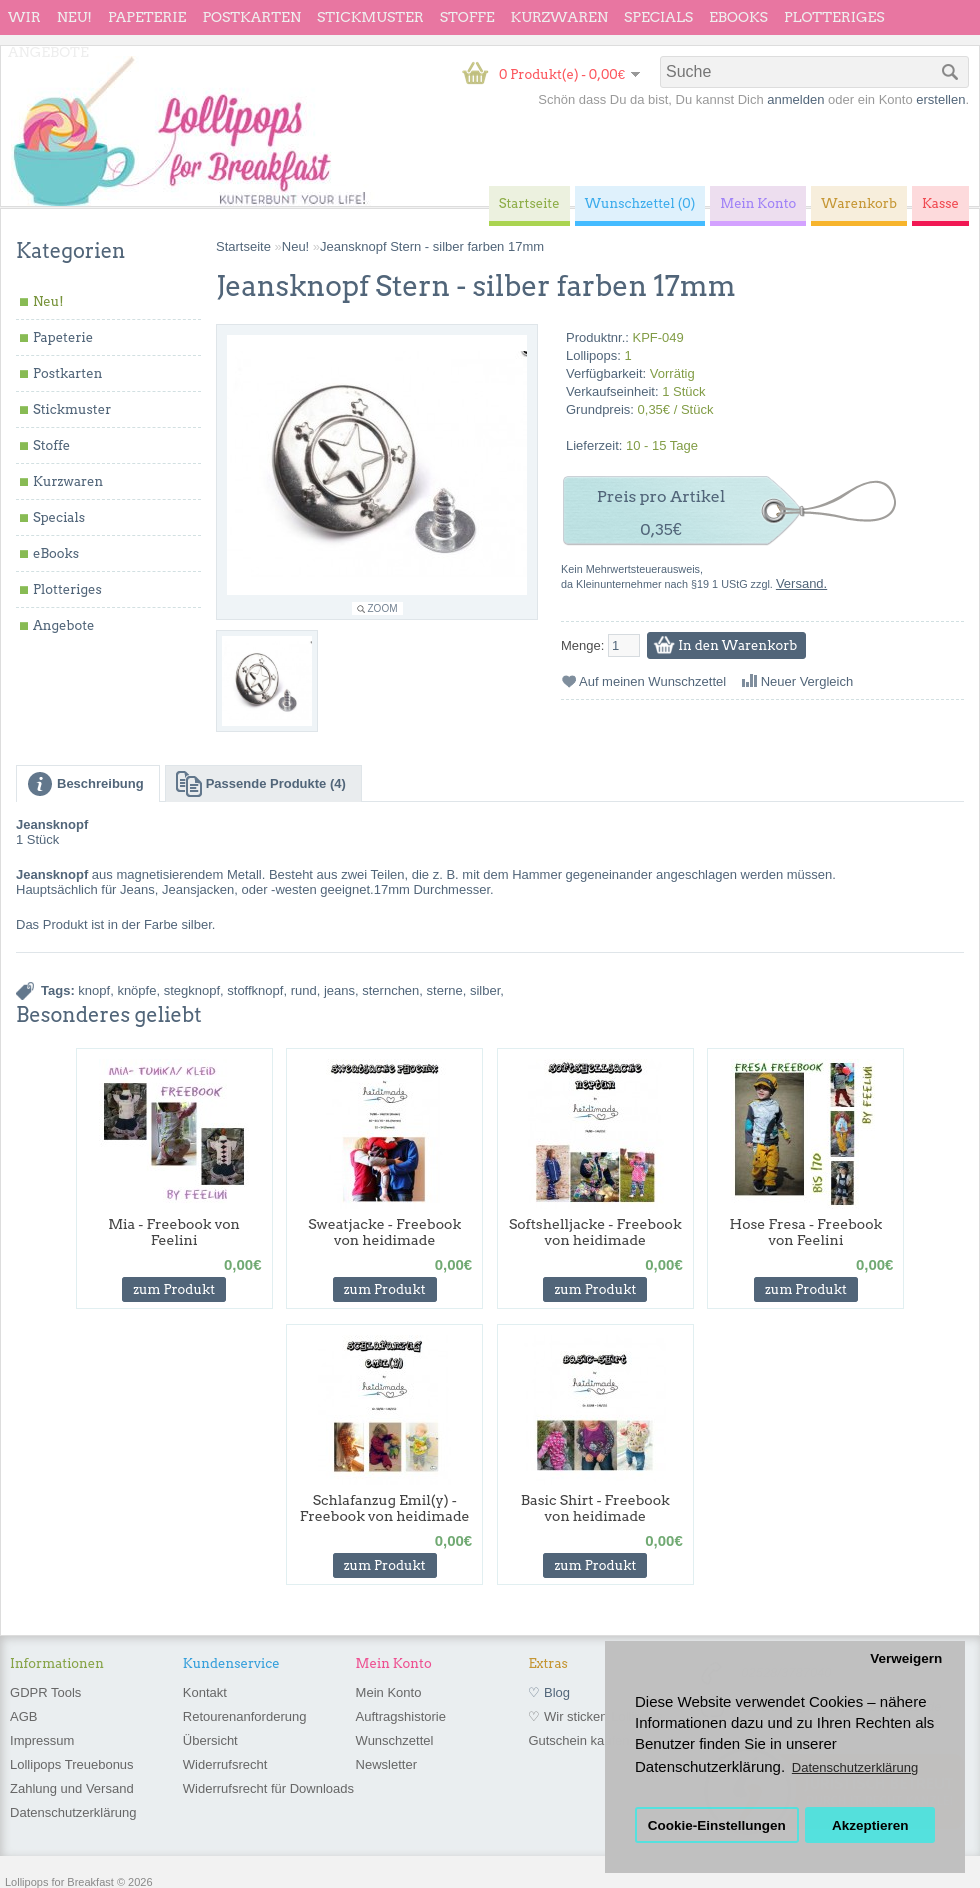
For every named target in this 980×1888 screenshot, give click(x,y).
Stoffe (467, 17)
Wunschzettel (395, 1740)
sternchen (390, 990)
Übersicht (210, 1740)
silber (485, 990)
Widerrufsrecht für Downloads (268, 1788)
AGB (23, 1716)
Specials (658, 17)
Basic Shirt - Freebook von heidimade (595, 1508)
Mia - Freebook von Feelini (174, 1232)
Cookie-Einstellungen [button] (717, 1825)
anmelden (795, 99)
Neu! (74, 17)
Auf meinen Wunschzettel (652, 681)
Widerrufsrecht (225, 1764)
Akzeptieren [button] (870, 1825)
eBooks (738, 17)
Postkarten (251, 17)
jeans (339, 990)
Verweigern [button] (906, 1658)
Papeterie (147, 17)
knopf (94, 990)
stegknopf (192, 990)
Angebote (48, 52)
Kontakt (205, 1692)
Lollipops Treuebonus (72, 1764)
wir (24, 17)
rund (304, 990)
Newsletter (386, 1764)
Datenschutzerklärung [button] (855, 1767)
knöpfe (136, 990)
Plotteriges (834, 17)
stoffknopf (255, 990)
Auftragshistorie (401, 1716)
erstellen (940, 99)
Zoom (383, 608)
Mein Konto (389, 1692)
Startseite (243, 246)
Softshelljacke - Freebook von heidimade (595, 1232)
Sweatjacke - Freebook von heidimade (384, 1232)
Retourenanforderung (245, 1716)
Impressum (42, 1740)
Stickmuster (370, 17)
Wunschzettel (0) (640, 203)
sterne (445, 990)
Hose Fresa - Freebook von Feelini (806, 1232)
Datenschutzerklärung (73, 1812)
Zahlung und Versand (72, 1788)
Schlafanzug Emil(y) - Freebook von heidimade (385, 1508)
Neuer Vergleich (807, 681)
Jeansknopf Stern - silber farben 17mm (432, 246)
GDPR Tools (45, 1692)
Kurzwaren (559, 17)
